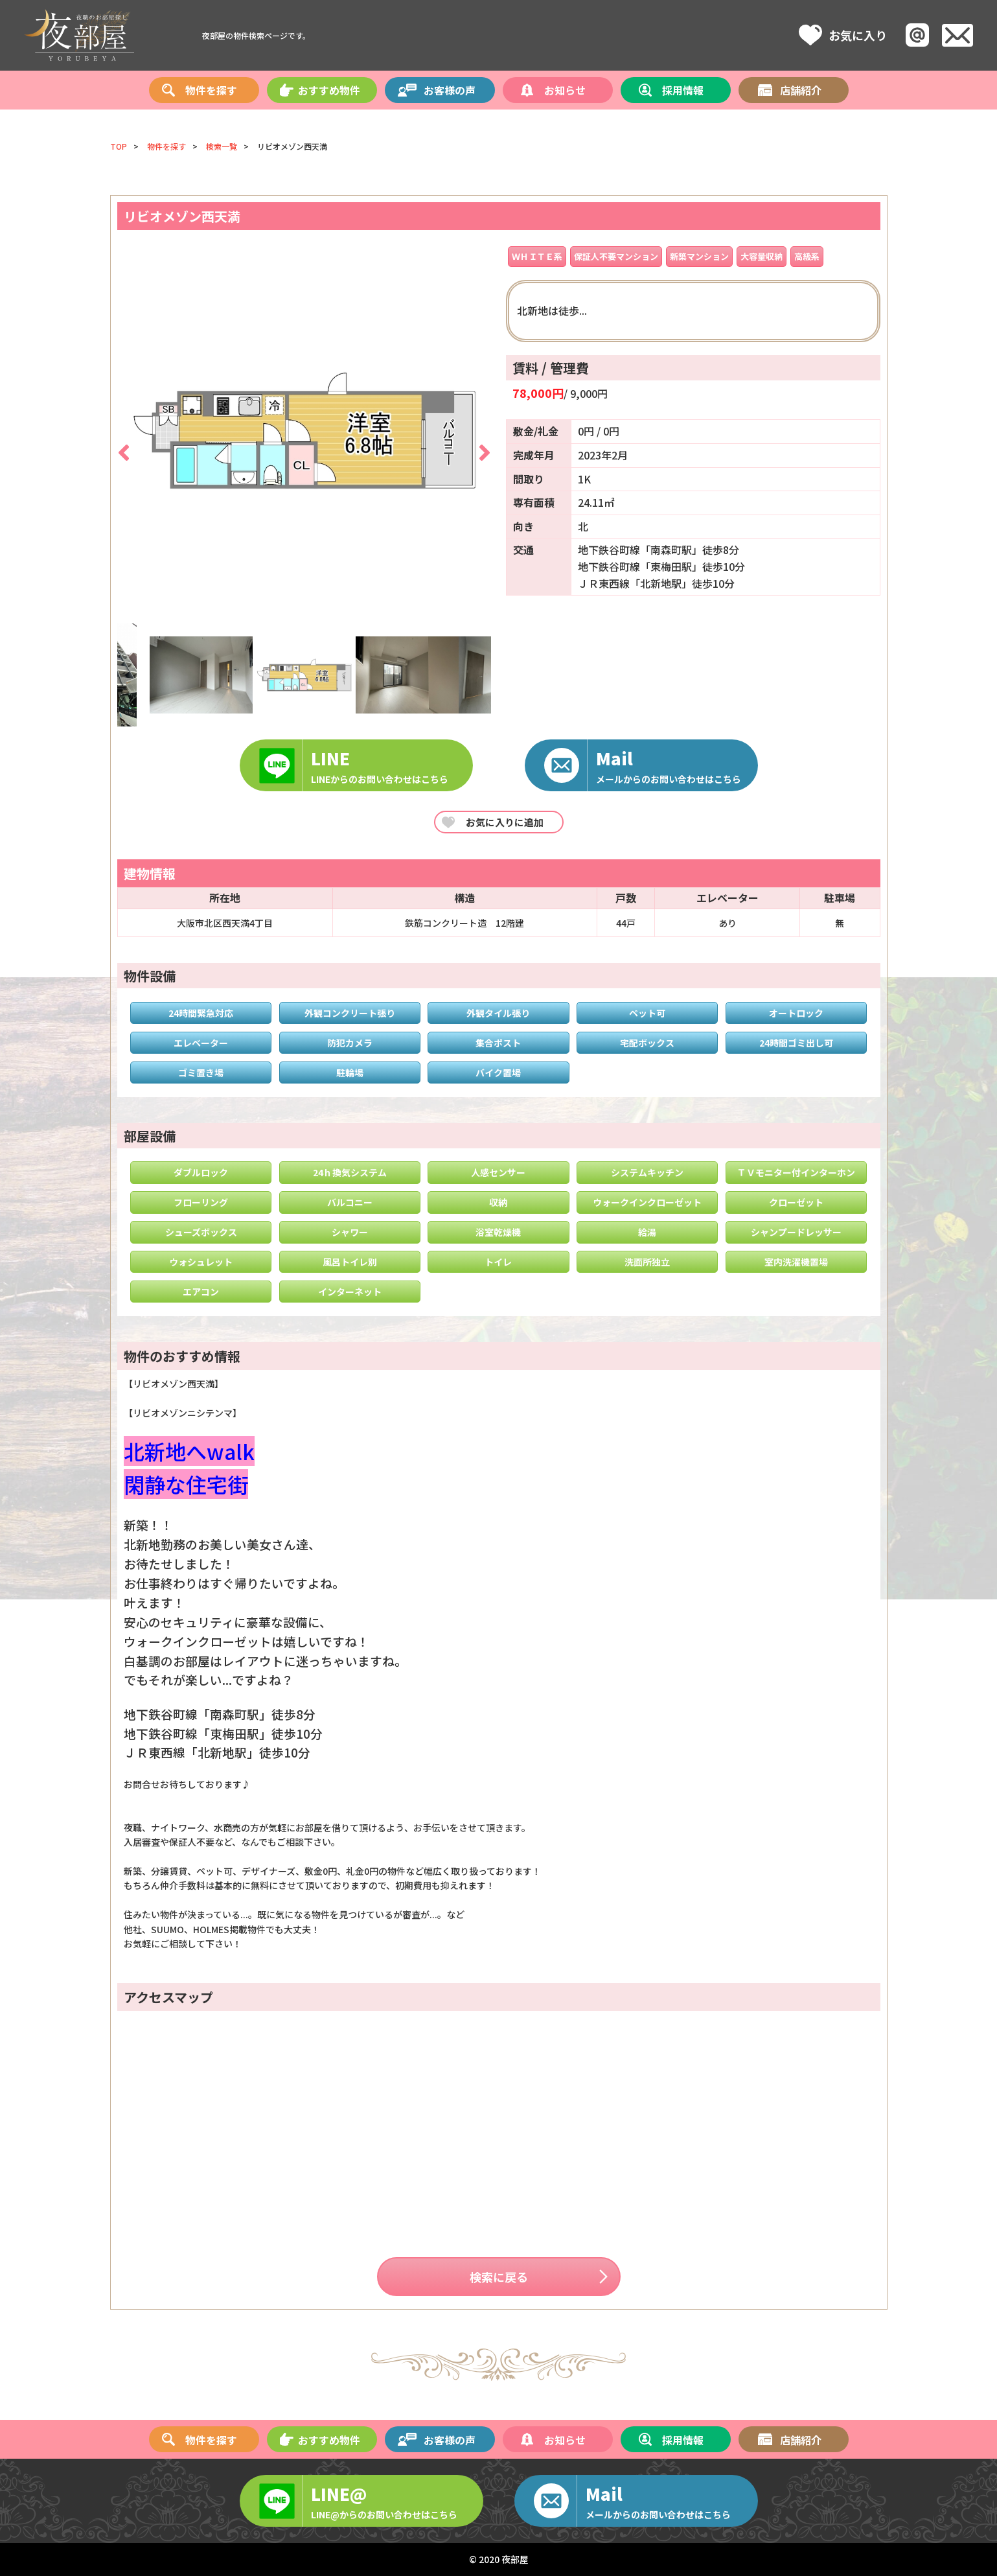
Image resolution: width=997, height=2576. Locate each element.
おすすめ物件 (329, 91)
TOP (118, 146)
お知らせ (565, 91)
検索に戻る (499, 2276)
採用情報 (683, 91)
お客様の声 (450, 91)
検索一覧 (221, 146)
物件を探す (211, 91)
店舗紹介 (800, 91)
